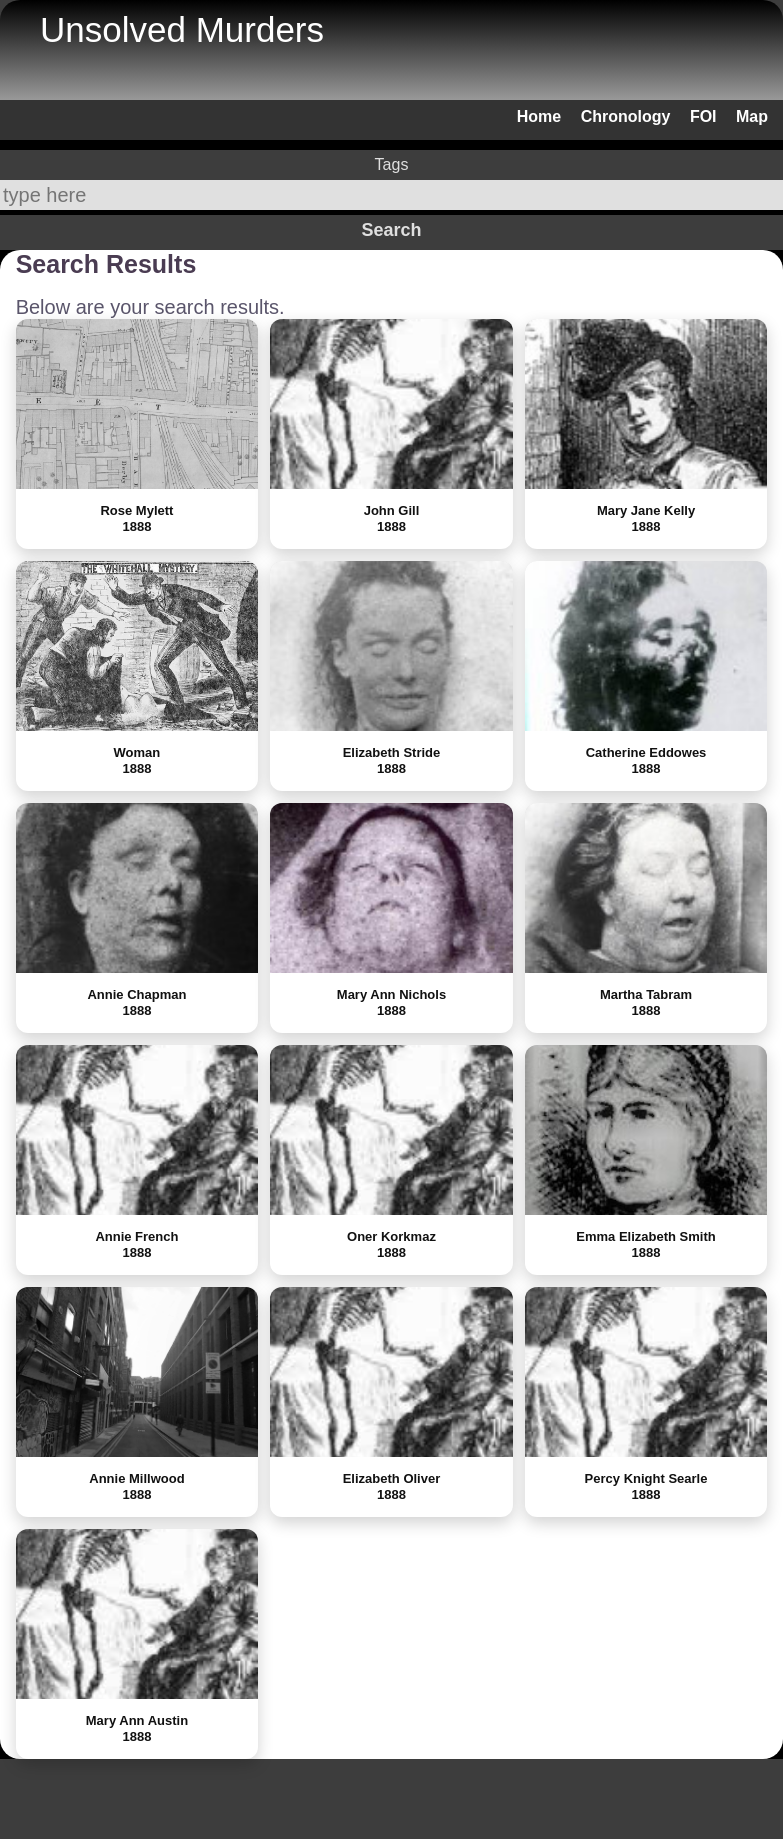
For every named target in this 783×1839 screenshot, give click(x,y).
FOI (703, 116)
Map (752, 116)
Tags (392, 164)
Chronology (626, 116)
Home (539, 116)
